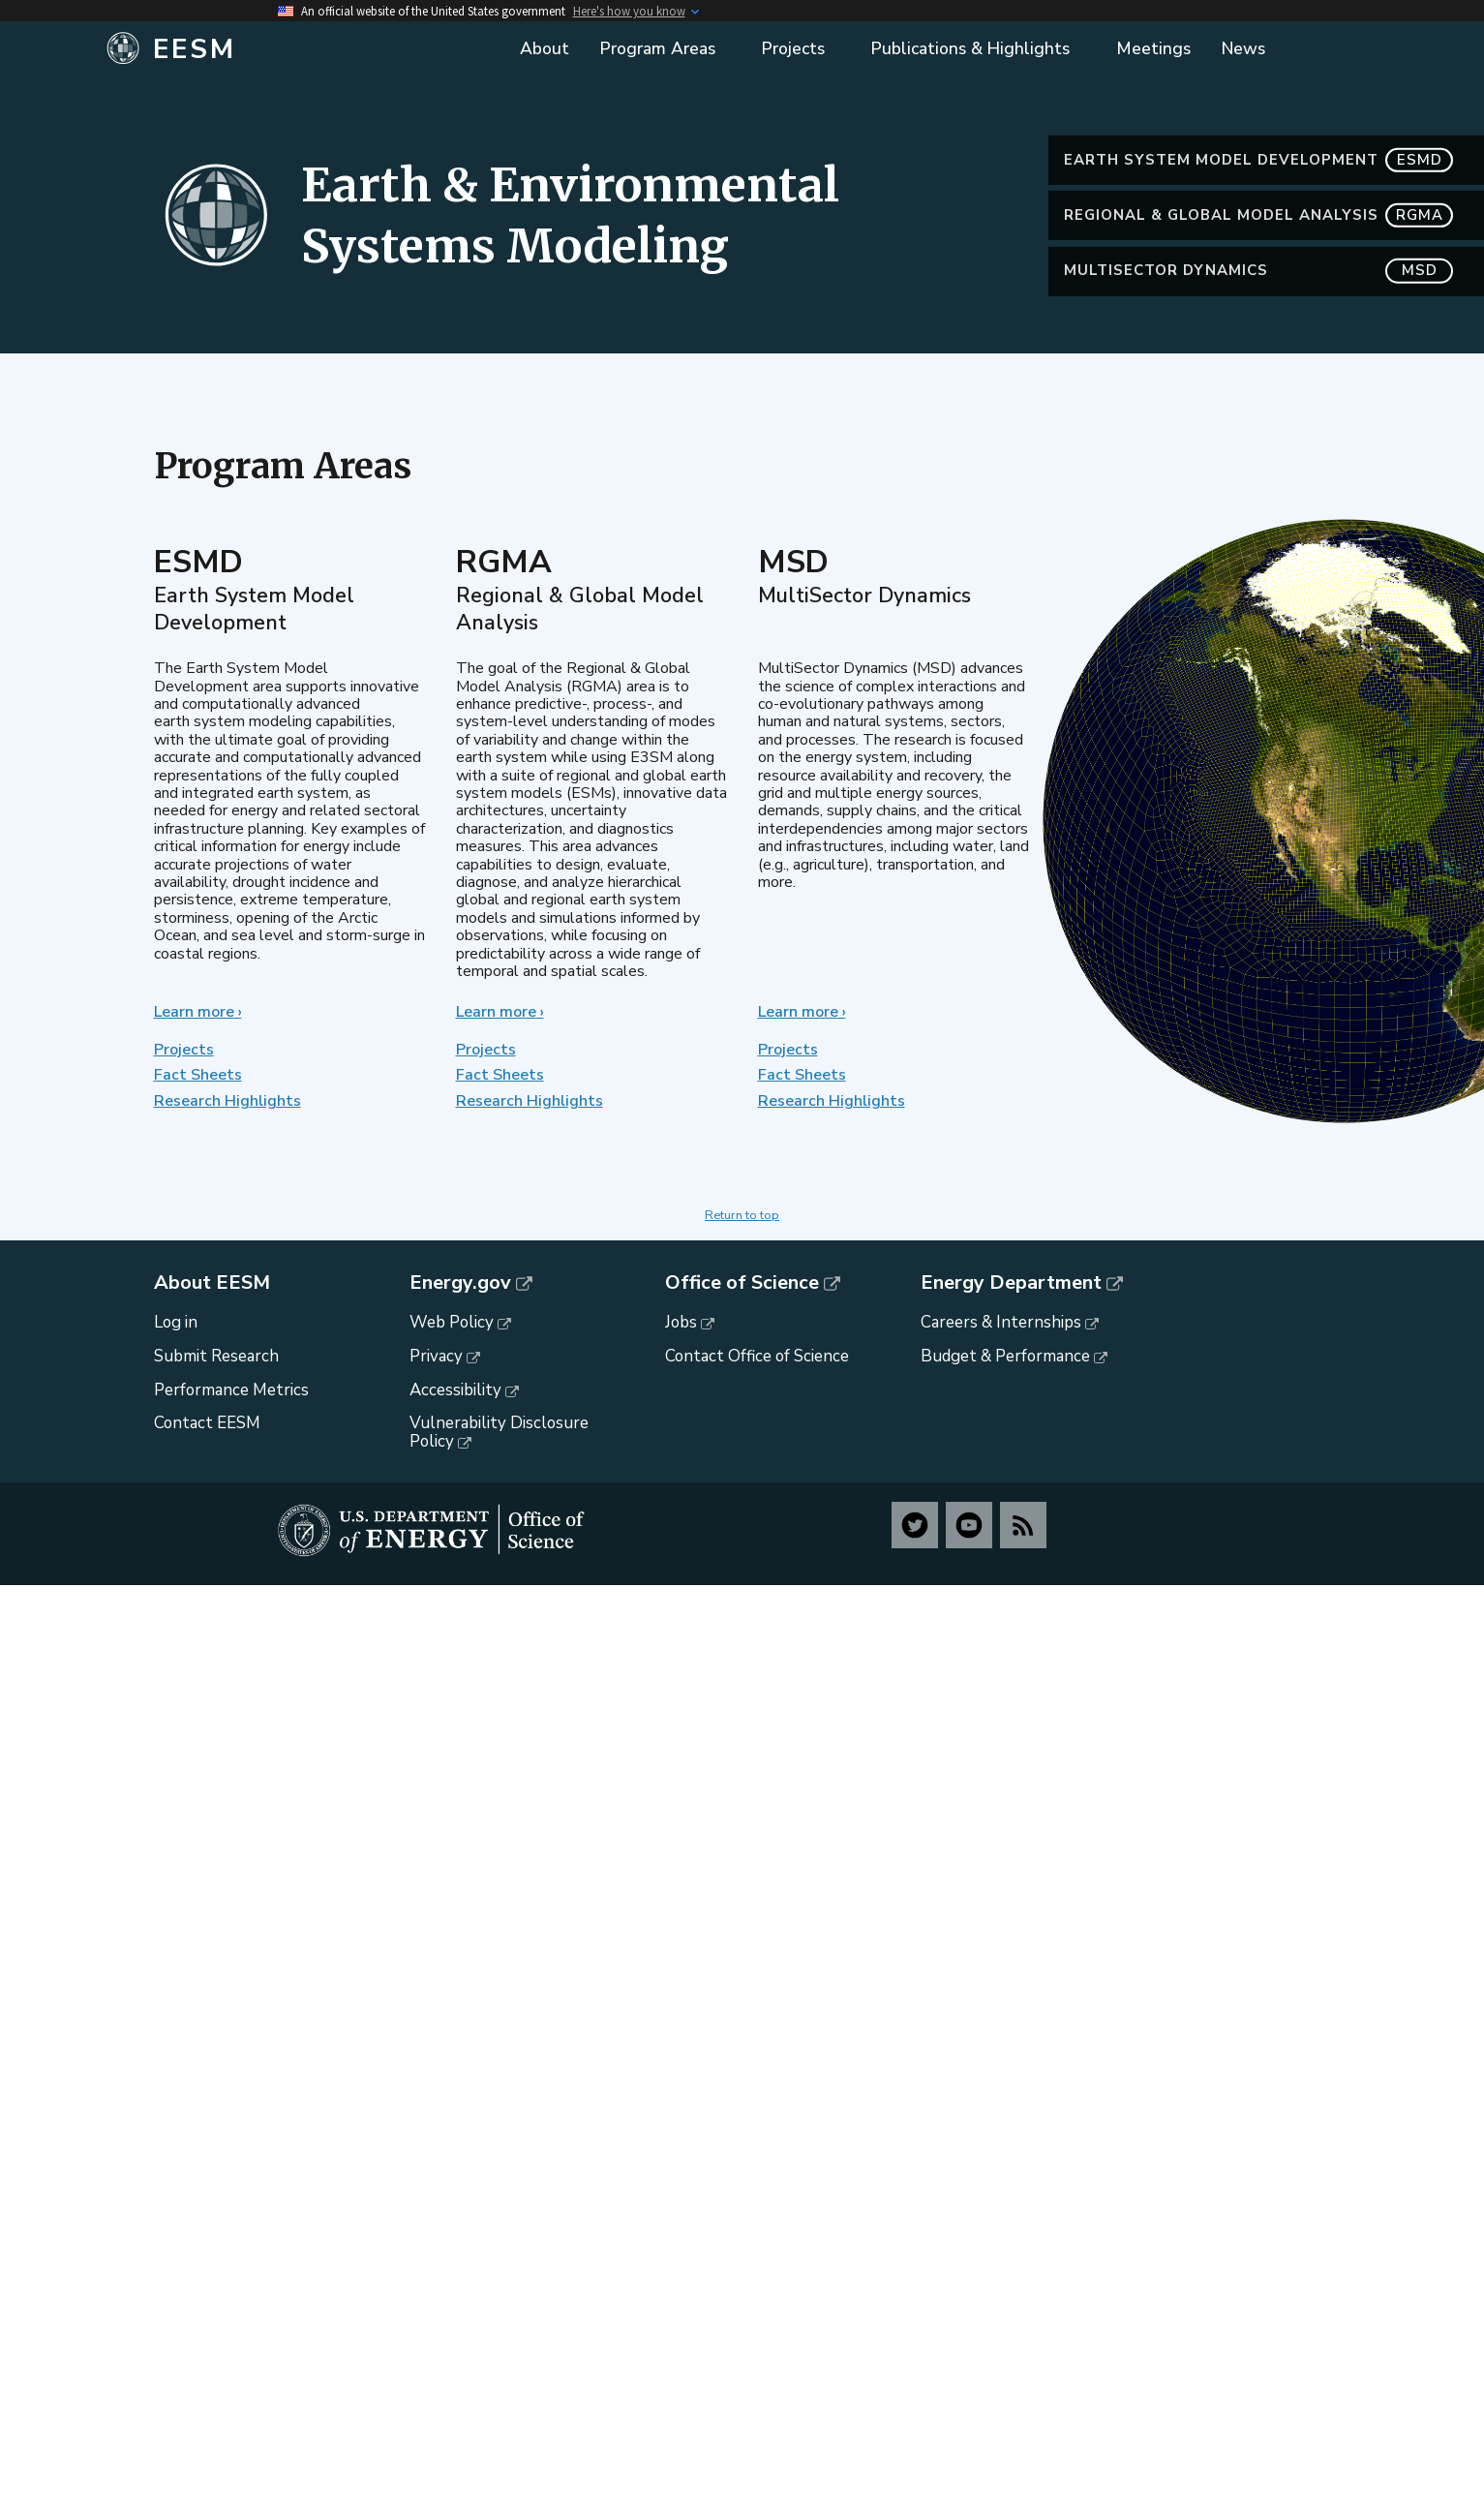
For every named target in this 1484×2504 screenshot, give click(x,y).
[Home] (299, 49)
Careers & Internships (1001, 1322)
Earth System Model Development (1258, 203)
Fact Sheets (198, 1074)
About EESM (212, 1283)
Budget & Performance (1005, 1356)
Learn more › (198, 1012)
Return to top (742, 1215)
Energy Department (1011, 1283)
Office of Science (742, 1283)
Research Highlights (227, 1101)
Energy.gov (460, 1283)
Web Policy (451, 1322)
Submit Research (216, 1356)
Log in (175, 1322)
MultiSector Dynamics (1258, 314)
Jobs (681, 1322)
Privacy (436, 1356)
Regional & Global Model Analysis (1258, 259)
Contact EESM (207, 1423)
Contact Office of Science (757, 1356)
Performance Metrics (231, 1390)
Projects (184, 1049)
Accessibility (455, 1390)
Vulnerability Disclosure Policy (499, 1432)
